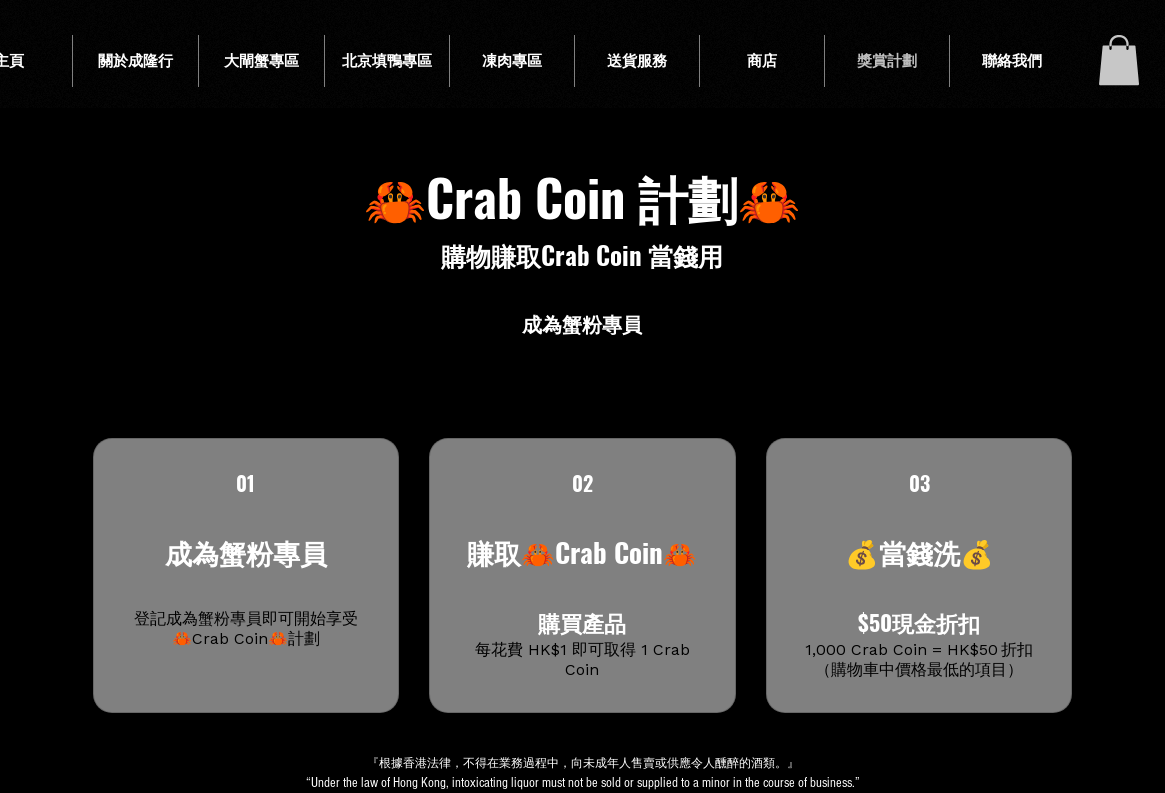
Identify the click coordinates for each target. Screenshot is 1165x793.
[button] (1119, 60)
